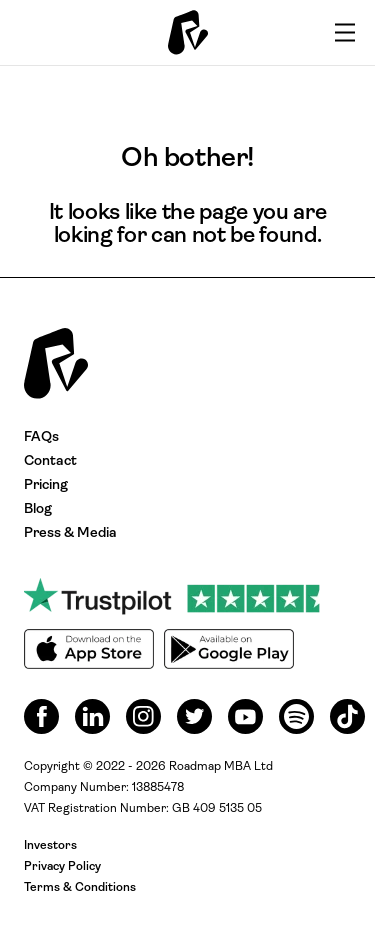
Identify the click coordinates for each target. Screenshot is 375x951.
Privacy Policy (62, 867)
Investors (50, 846)
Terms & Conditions (80, 888)
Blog (38, 509)
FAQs (41, 437)
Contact (50, 461)
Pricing (46, 485)
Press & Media (70, 533)
